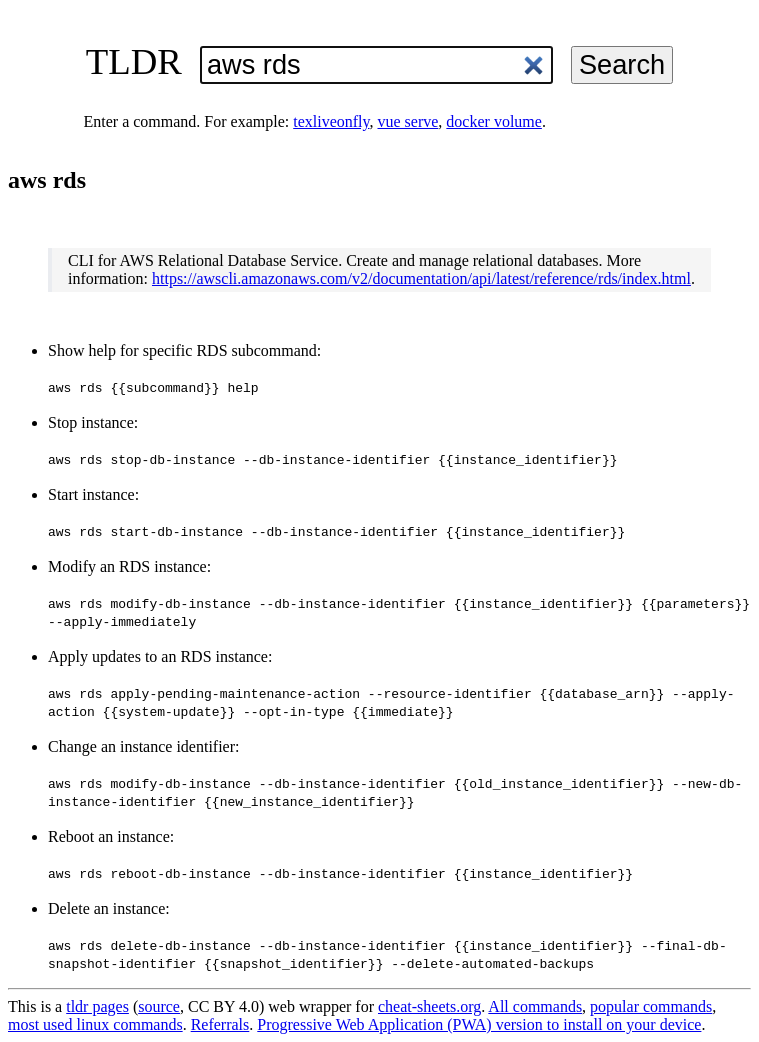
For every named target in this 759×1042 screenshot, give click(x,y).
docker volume (494, 121)
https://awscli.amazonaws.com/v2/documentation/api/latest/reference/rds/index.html (421, 278)
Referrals (220, 1024)
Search (622, 64)
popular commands (651, 1006)
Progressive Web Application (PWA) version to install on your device (479, 1024)
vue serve (408, 121)
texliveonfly (331, 121)
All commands (535, 1006)
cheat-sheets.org (429, 1006)
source (159, 1006)
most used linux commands (95, 1024)
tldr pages (97, 1006)
